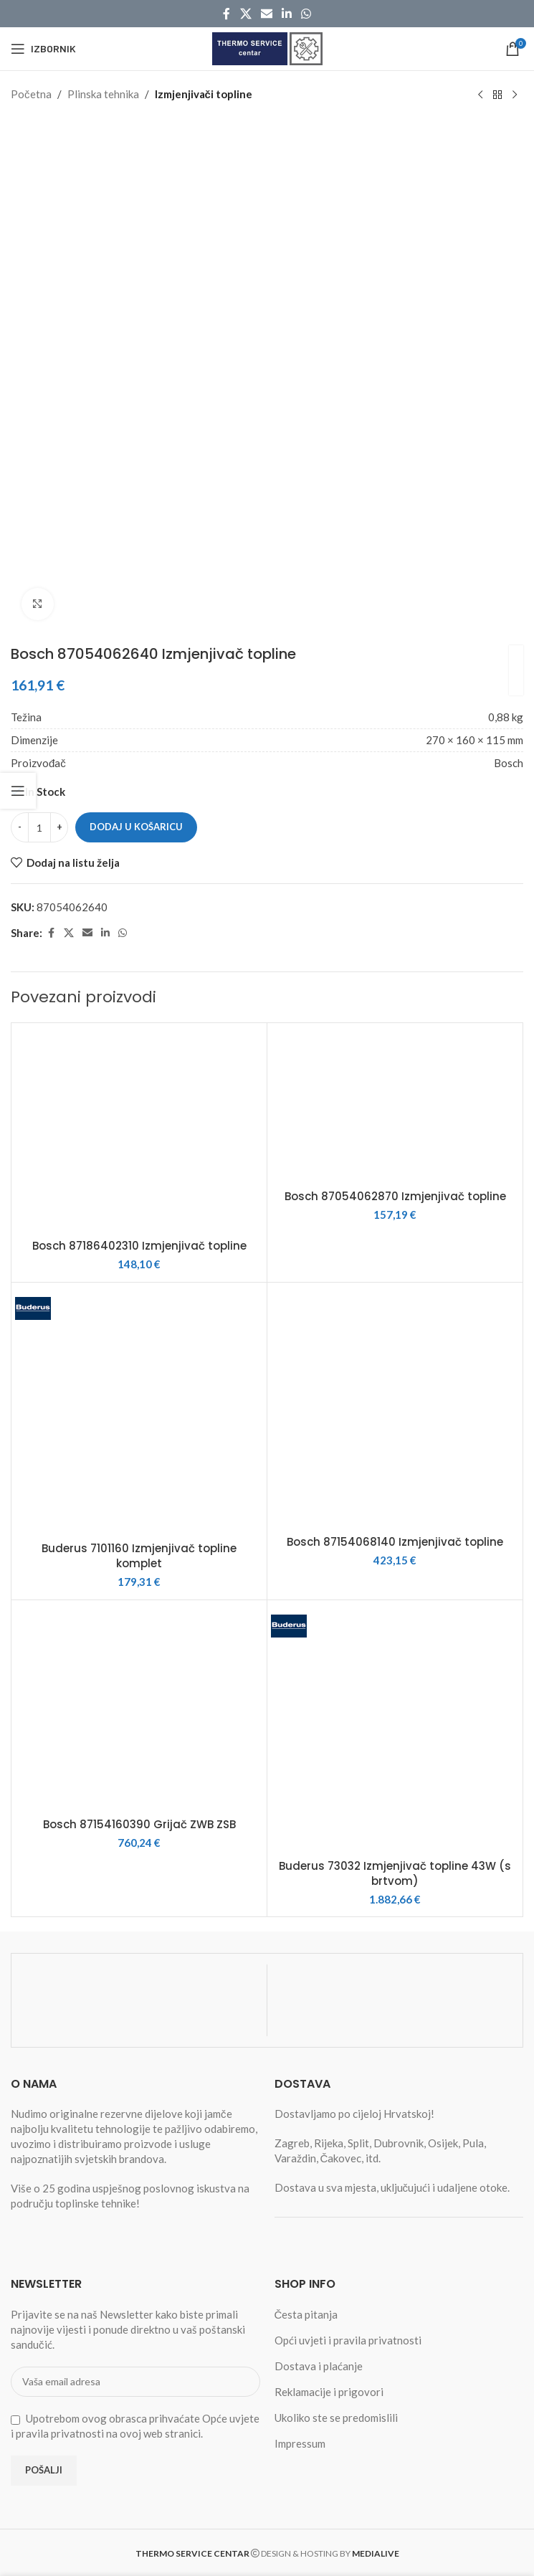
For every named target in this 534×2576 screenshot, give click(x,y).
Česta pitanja (306, 2314)
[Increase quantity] (59, 827)
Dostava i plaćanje (319, 2365)
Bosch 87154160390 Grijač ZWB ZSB (139, 1824)
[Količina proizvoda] (39, 827)
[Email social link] (266, 13)
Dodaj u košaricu (136, 826)
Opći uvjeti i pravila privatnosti (348, 2340)
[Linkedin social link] (287, 13)
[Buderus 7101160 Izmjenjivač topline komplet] (139, 1410)
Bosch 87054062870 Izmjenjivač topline (395, 1196)
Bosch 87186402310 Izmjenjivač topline (139, 1245)
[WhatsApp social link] (306, 13)
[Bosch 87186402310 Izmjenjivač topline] (139, 1129)
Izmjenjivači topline (203, 93)
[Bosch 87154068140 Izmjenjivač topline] (395, 1407)
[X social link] (245, 13)
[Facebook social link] (226, 13)
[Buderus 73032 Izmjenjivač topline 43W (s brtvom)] (395, 1728)
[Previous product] (480, 94)
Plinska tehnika (103, 93)
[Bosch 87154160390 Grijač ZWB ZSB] (139, 1707)
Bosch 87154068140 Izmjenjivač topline (395, 1541)
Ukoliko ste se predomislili (336, 2417)
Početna (31, 93)
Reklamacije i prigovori (329, 2391)
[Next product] (514, 94)
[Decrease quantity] (20, 827)
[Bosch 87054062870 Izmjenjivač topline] (395, 1104)
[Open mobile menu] (43, 48)
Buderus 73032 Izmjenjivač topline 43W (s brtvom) (395, 1873)
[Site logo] (267, 47)
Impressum (300, 2443)
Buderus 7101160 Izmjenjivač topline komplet (139, 1556)
